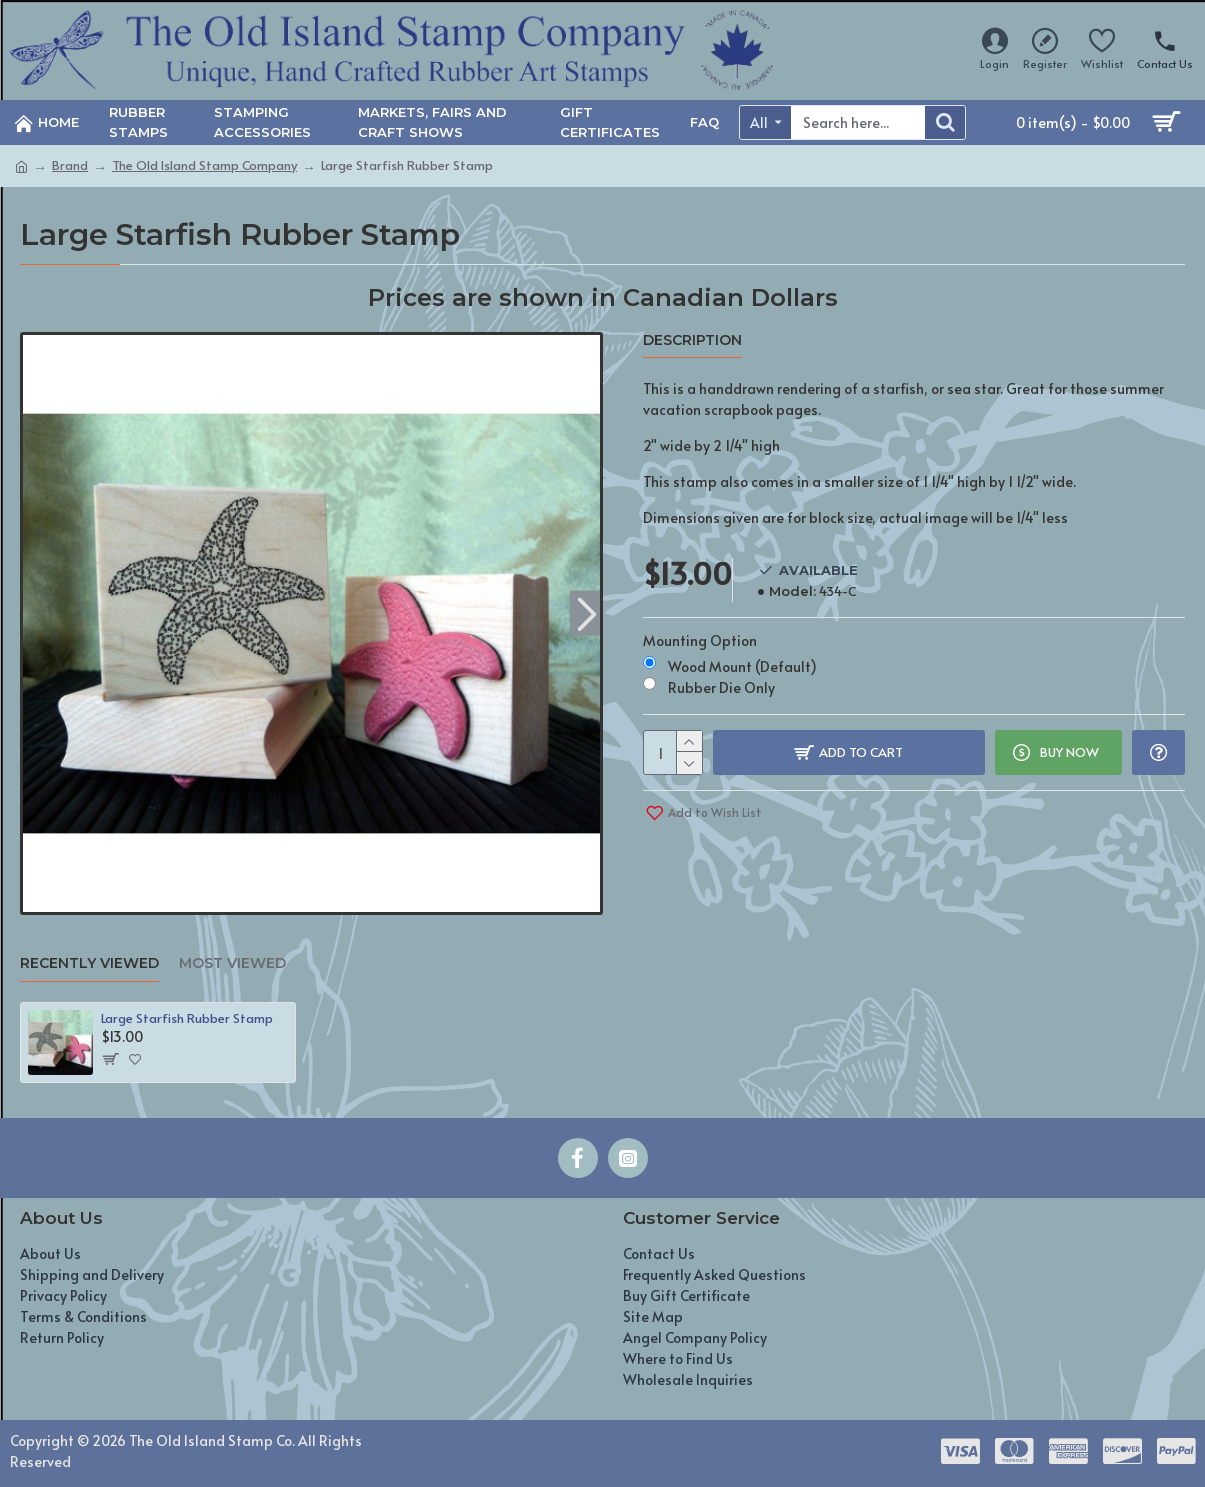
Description (692, 340)
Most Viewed (232, 963)
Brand (70, 165)
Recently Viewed (89, 963)
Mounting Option (700, 640)
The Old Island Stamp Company (204, 165)
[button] (587, 613)
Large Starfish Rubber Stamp (187, 1018)
